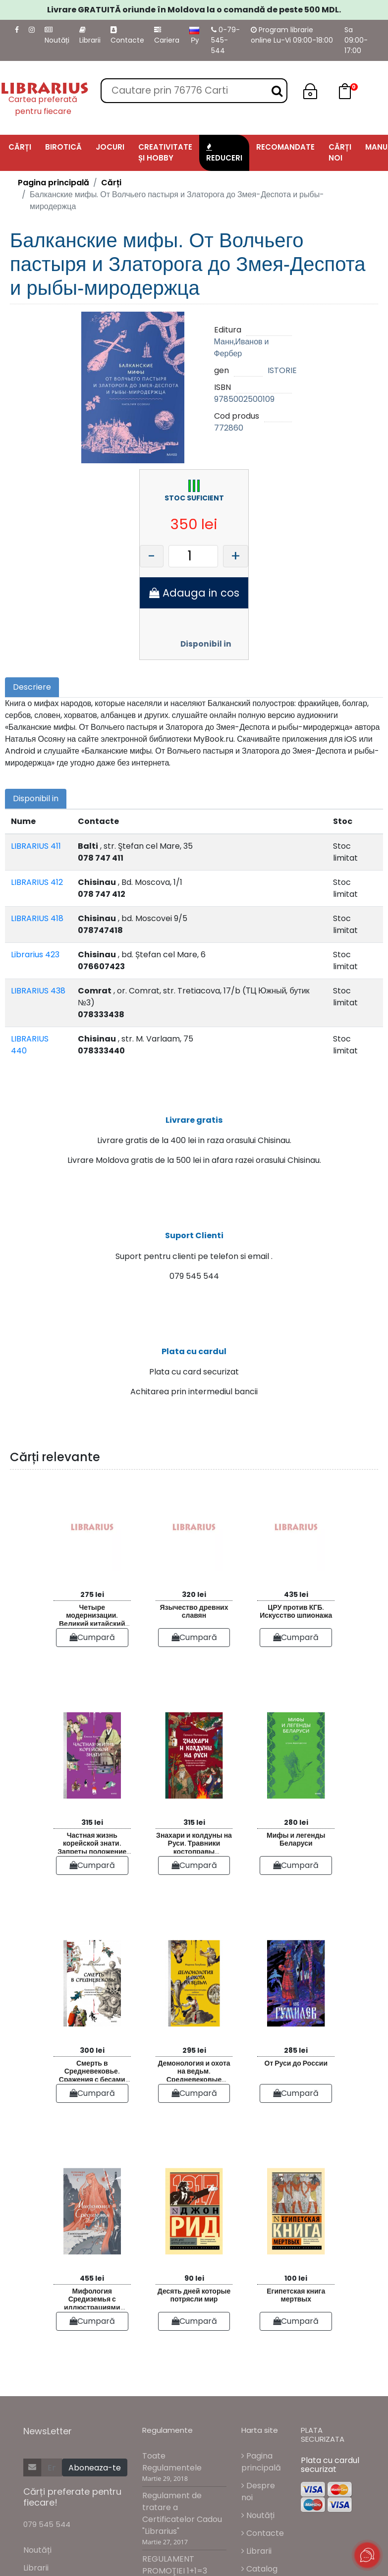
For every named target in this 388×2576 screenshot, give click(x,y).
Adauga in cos (194, 593)
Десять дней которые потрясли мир (194, 2303)
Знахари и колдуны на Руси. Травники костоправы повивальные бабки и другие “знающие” (194, 1850)
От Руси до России (296, 2071)
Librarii (90, 35)
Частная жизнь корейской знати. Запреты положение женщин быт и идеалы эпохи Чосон (92, 1850)
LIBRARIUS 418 (37, 918)
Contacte (127, 35)
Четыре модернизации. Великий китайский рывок (92, 1622)
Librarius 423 (35, 954)
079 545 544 (46, 2532)
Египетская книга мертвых (296, 2303)
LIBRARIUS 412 (37, 882)
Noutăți (57, 35)
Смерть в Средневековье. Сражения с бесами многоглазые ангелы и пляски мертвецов (92, 2077)
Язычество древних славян (194, 1619)
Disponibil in (205, 644)
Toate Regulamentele (172, 2469)
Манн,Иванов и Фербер (241, 347)
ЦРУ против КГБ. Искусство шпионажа (296, 1619)
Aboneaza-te (94, 2475)
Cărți (111, 182)
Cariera (166, 35)
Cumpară (92, 1645)
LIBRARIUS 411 (36, 846)
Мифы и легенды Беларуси (296, 1847)
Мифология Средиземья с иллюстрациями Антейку (92, 2305)
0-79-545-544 (225, 40)
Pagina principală (53, 182)
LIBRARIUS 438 (38, 990)
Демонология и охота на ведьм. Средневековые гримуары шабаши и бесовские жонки (194, 2077)
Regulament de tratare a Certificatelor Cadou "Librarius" (182, 2521)
